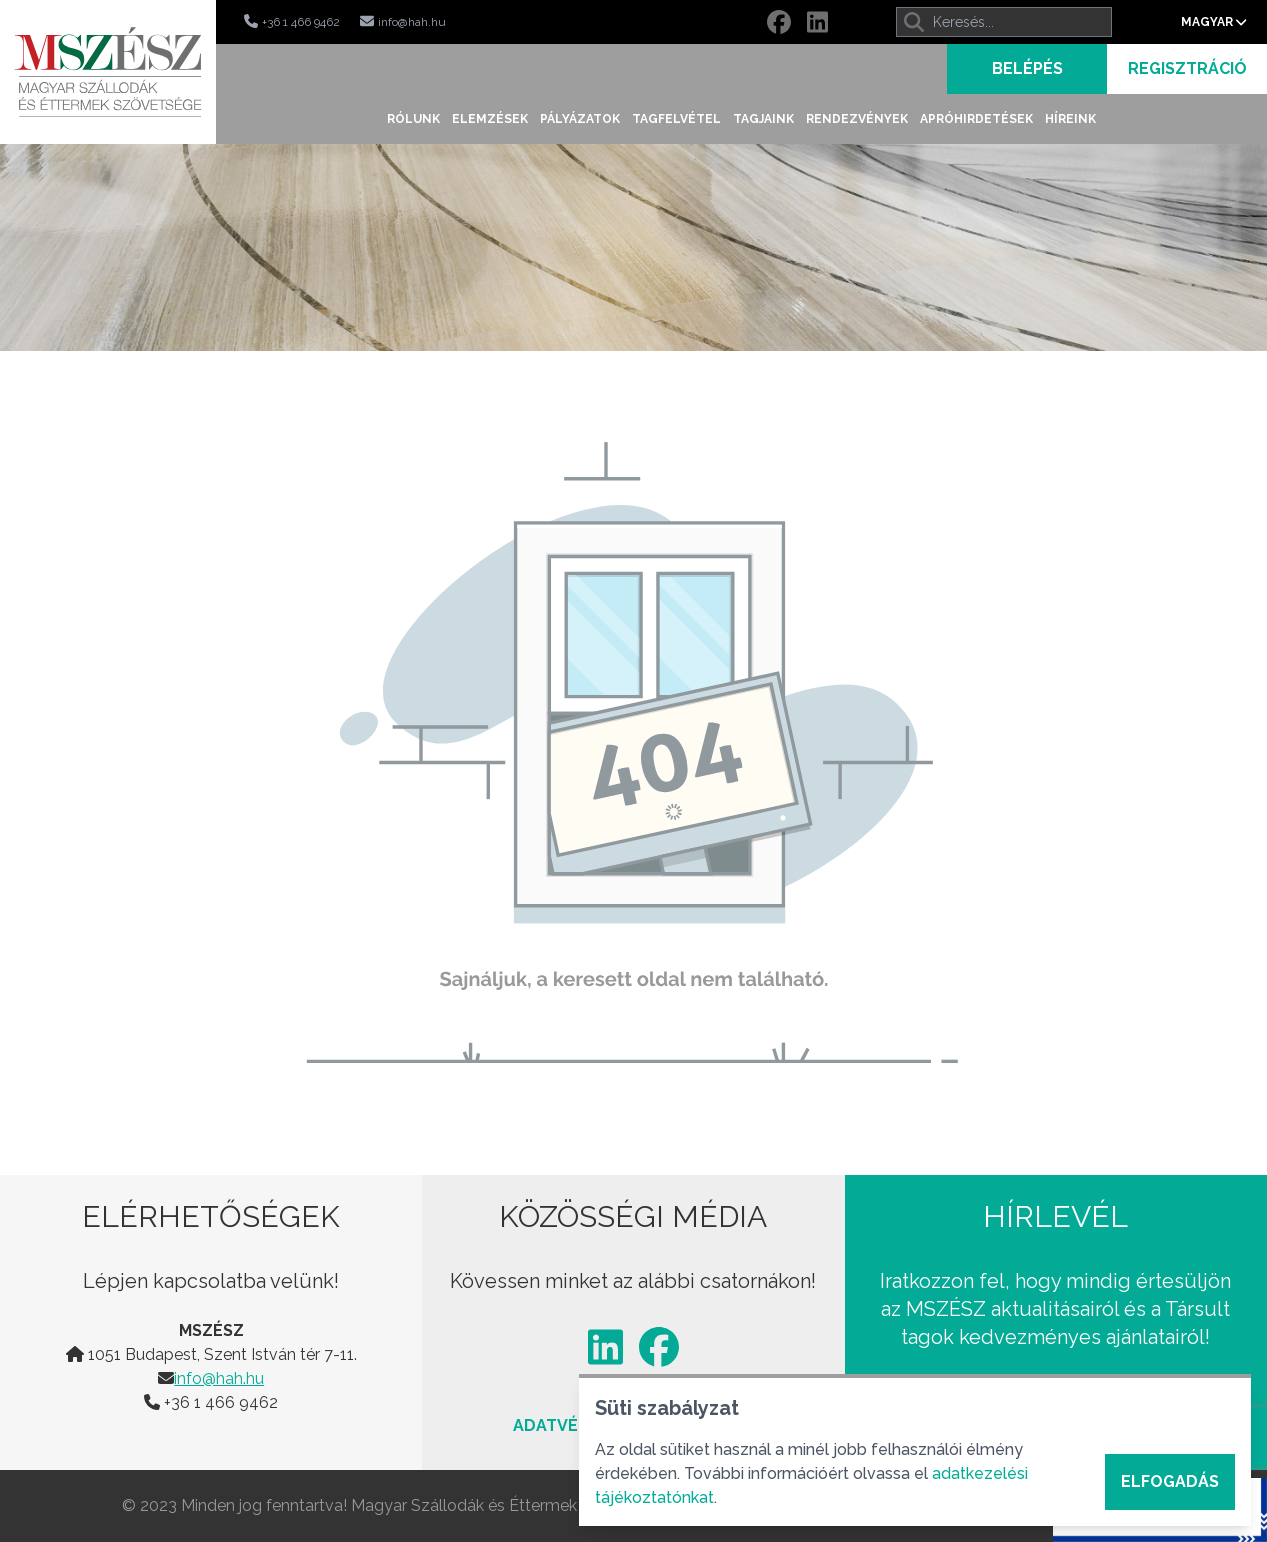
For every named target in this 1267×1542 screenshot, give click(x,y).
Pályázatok (580, 119)
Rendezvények (857, 119)
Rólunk (413, 119)
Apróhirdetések (976, 119)
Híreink (1070, 119)
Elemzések (490, 119)
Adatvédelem (573, 1425)
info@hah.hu (219, 1378)
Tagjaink (763, 119)
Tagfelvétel (676, 119)
